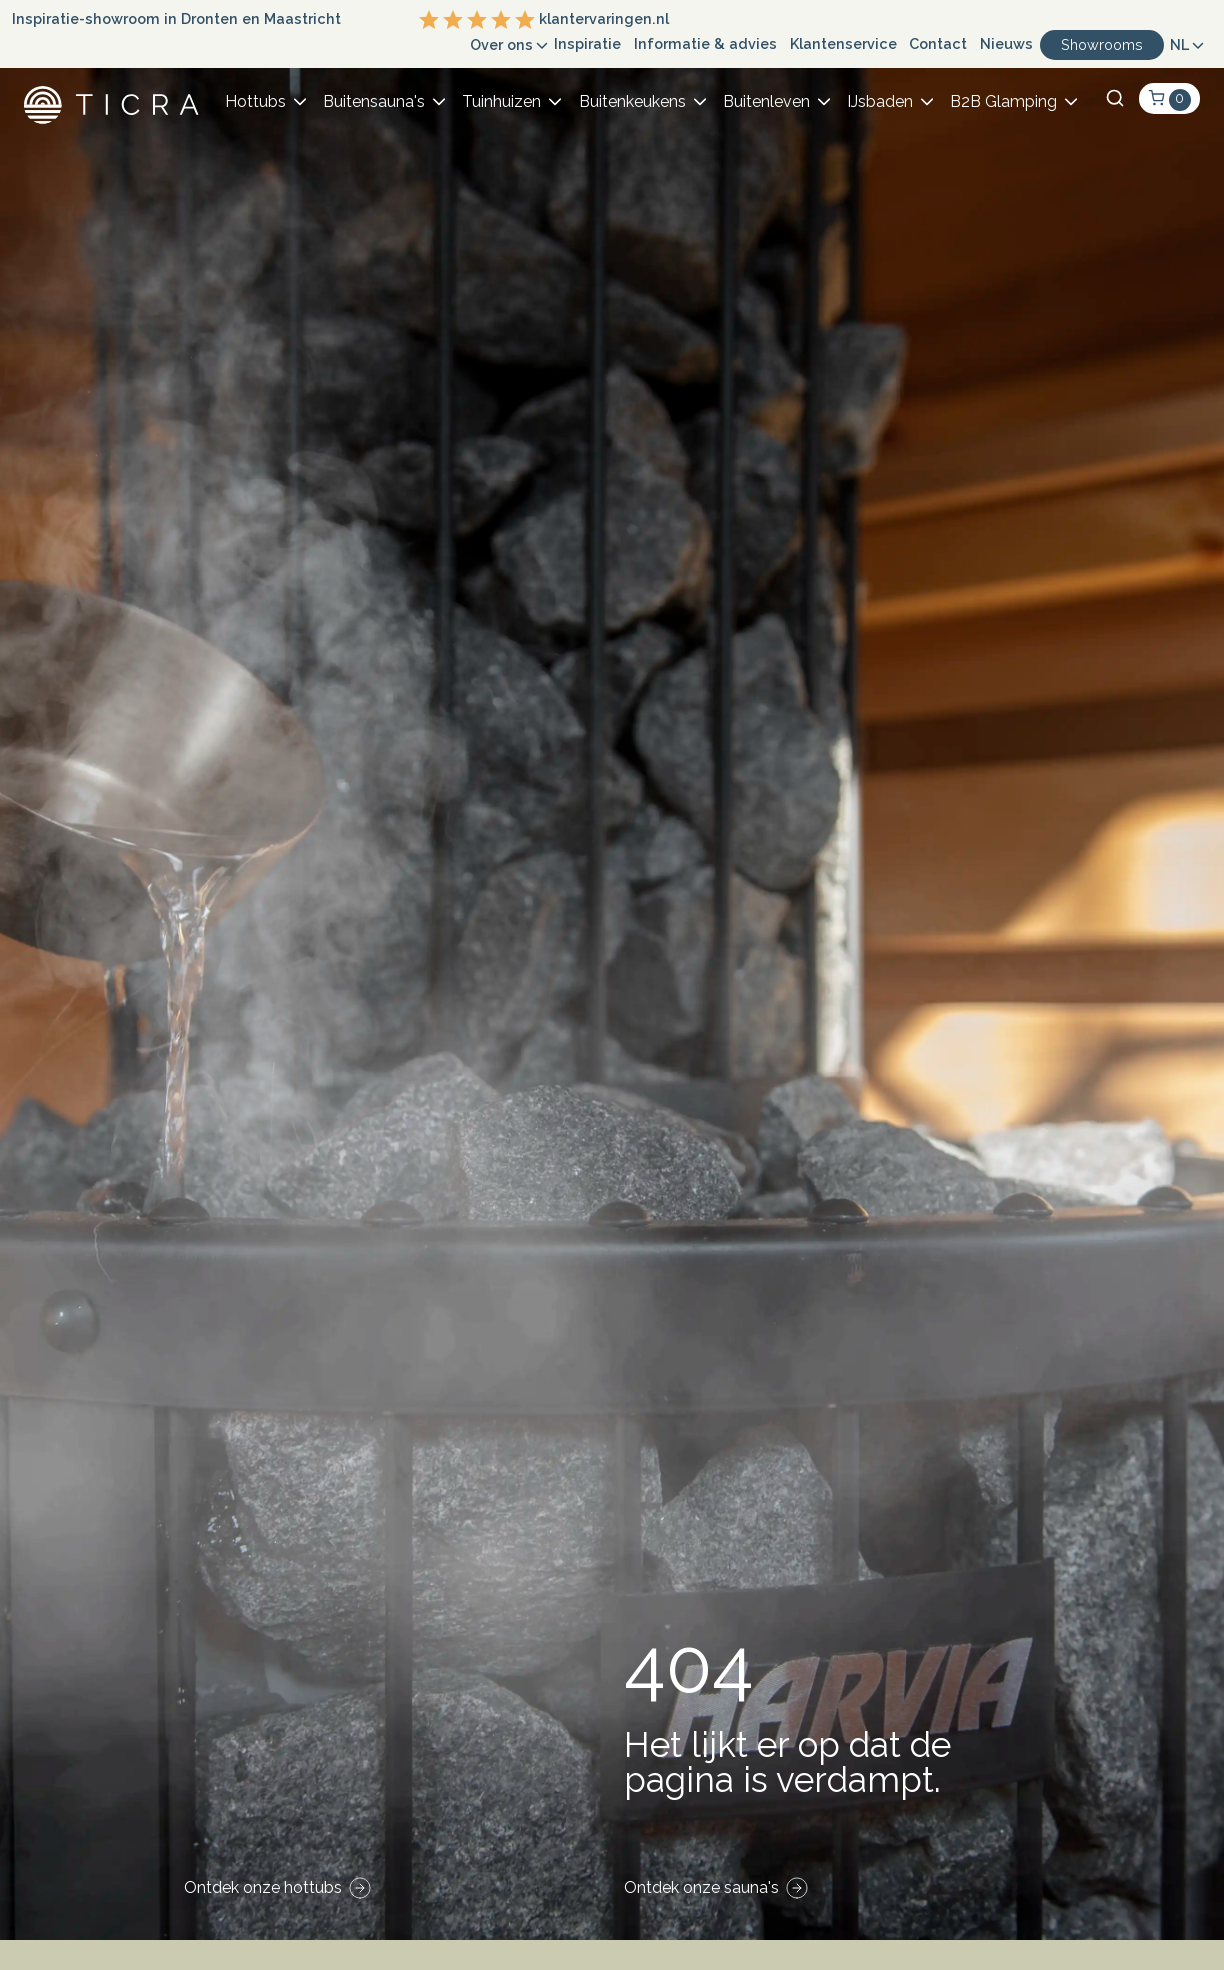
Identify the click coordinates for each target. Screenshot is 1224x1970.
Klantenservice (843, 43)
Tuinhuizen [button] (501, 101)
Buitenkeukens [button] (632, 101)
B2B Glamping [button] (1003, 101)
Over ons (501, 44)
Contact (938, 43)
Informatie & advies (705, 43)
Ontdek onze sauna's (701, 1887)
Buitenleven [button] (766, 101)
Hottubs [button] (255, 101)
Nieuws (1006, 43)
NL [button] (1179, 44)
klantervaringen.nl (544, 20)
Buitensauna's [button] (374, 101)
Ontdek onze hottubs (263, 1887)
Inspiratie (587, 43)
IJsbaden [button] (880, 101)
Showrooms (1102, 44)
